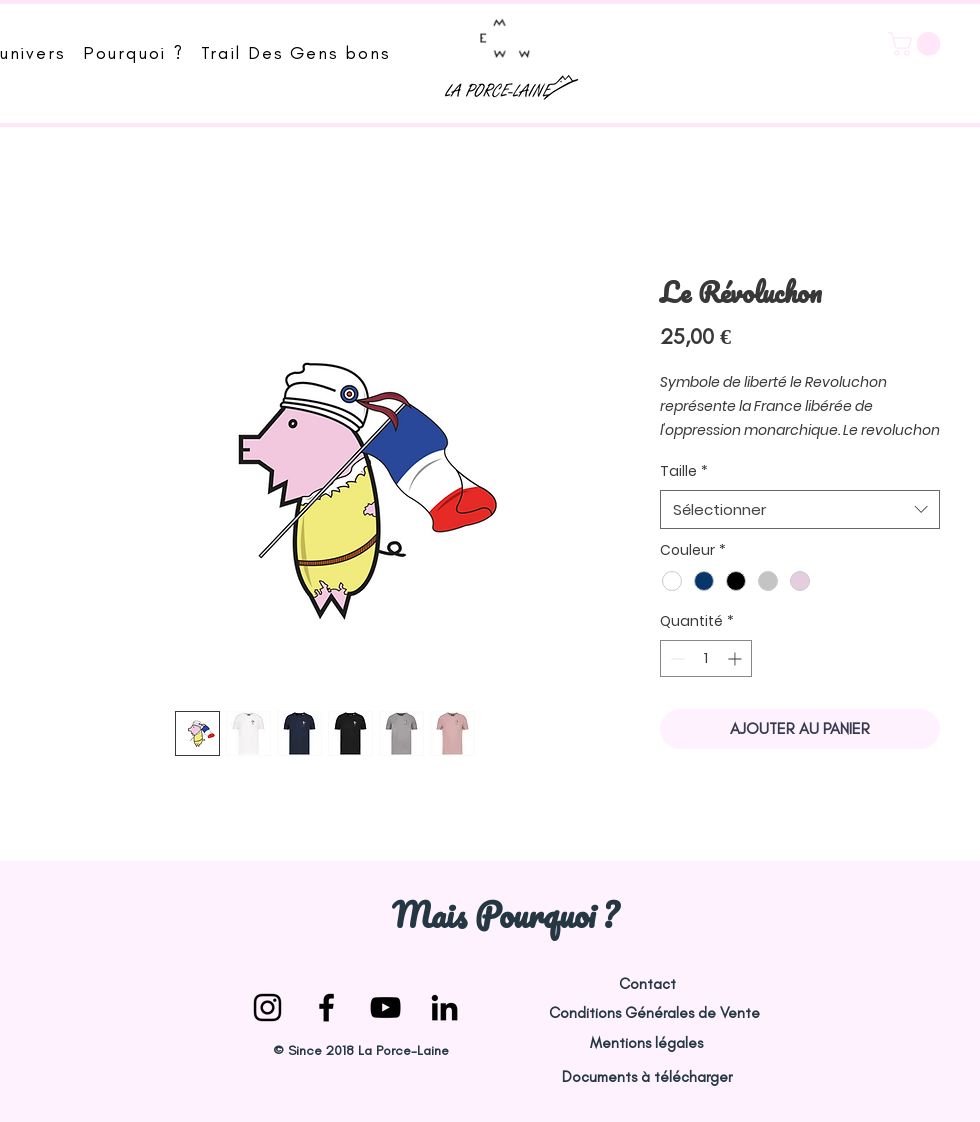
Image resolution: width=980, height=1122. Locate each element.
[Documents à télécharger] (647, 1077)
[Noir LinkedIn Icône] (444, 1007)
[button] (917, 44)
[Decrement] (675, 658)
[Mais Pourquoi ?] (504, 914)
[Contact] (647, 984)
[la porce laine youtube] (385, 1007)
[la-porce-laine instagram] (267, 1007)
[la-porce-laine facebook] (326, 1007)
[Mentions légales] (646, 1043)
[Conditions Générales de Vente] (654, 1013)
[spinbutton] (706, 658)
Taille (684, 471)
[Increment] (736, 658)
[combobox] (800, 509)
